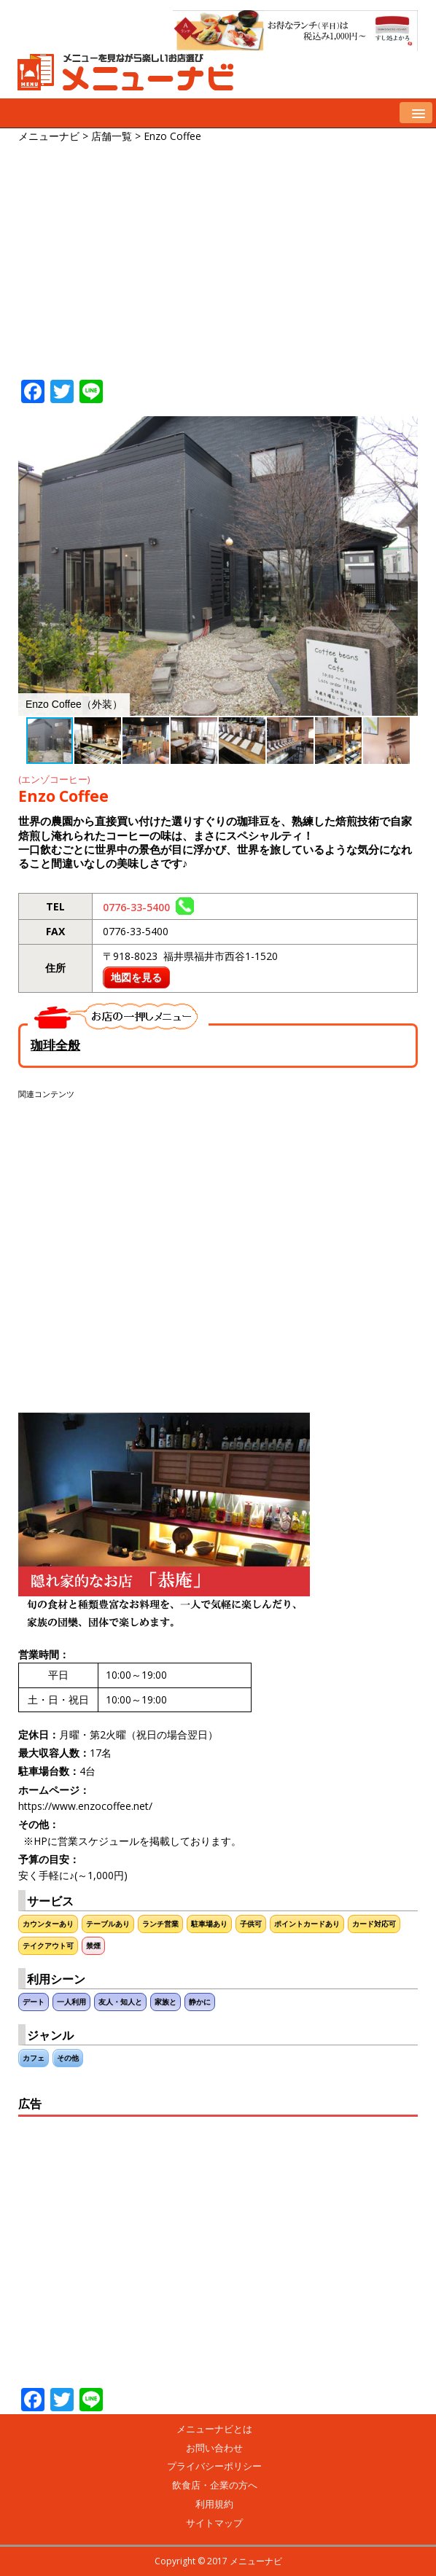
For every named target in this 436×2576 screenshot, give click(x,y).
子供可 (251, 1924)
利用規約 (214, 2503)
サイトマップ (214, 2522)
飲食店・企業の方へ (214, 2484)
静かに (200, 2002)
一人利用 (71, 2002)
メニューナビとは (214, 2428)
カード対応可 (374, 1924)
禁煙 (93, 1946)
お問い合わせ (214, 2447)
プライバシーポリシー (214, 2465)
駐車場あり (209, 1924)
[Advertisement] (227, 254)
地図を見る (136, 977)
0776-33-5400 (148, 907)
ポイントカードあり (307, 1924)
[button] (404, 429)
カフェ (33, 2058)
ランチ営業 (160, 1924)
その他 (68, 2058)
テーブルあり (108, 1924)
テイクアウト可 (48, 1946)
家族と (165, 2002)
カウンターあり (48, 1924)
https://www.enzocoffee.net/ (85, 1806)
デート (33, 2002)
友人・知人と (120, 2002)
